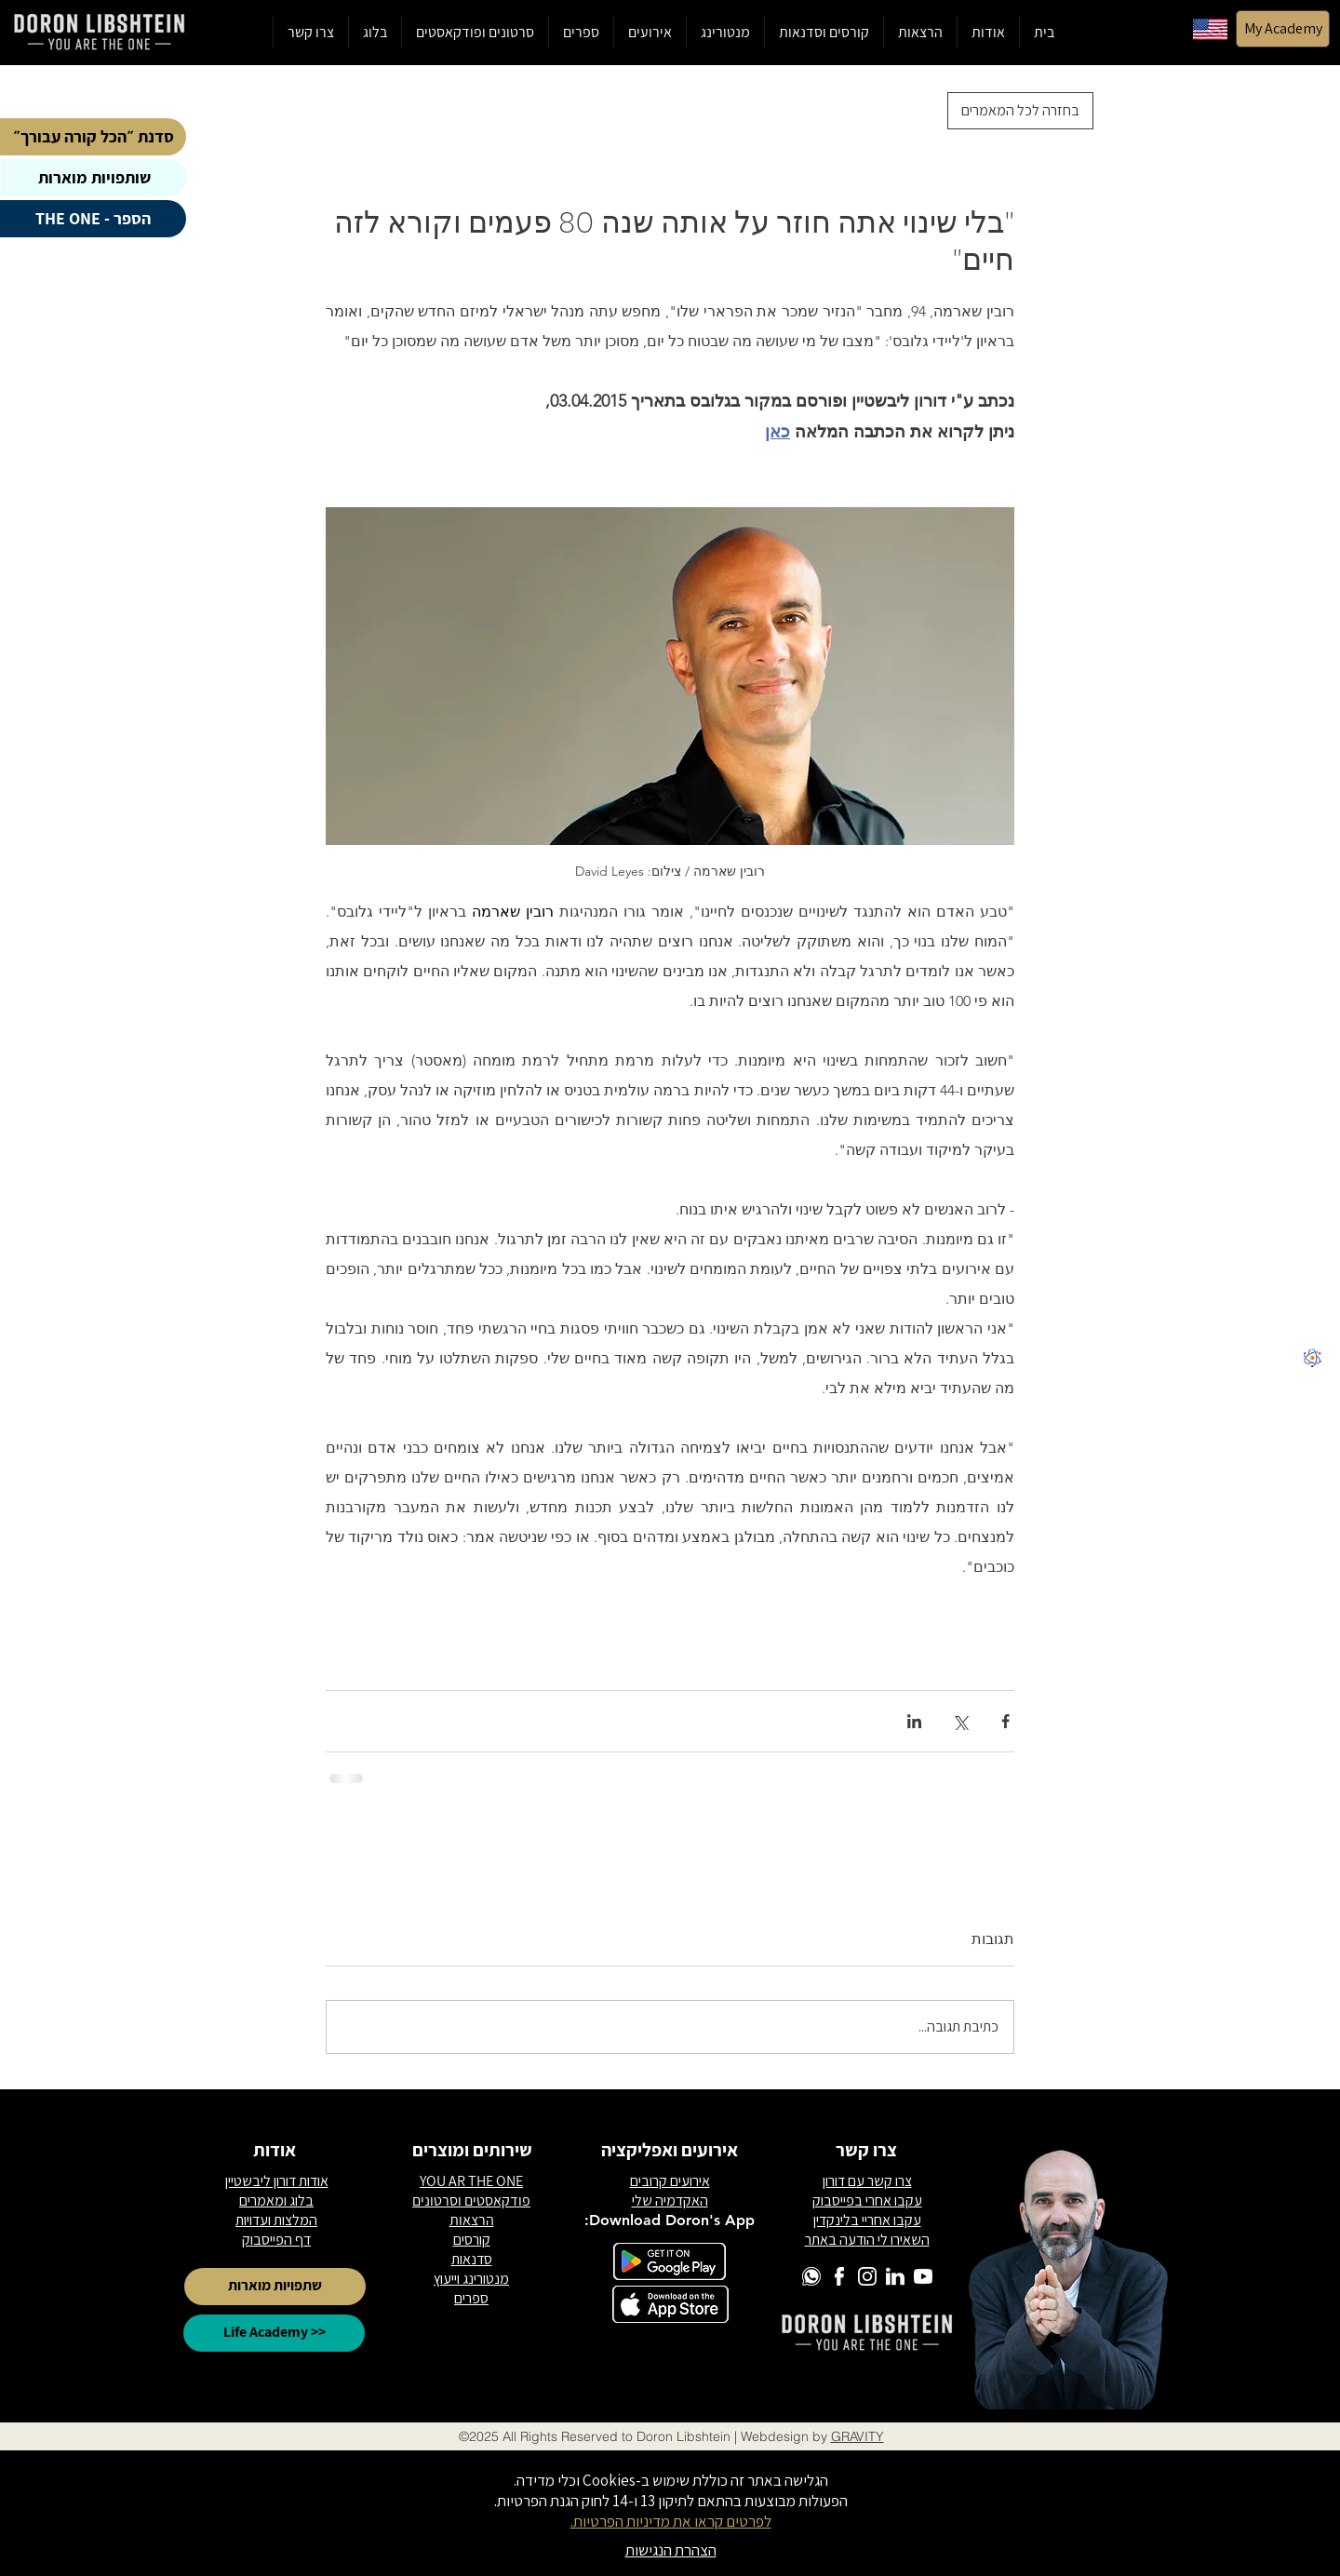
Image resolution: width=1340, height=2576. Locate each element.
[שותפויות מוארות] (94, 177)
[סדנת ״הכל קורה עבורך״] (93, 136)
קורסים (471, 2239)
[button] (824, 32)
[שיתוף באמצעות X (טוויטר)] (960, 1721)
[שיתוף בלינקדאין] (914, 1721)
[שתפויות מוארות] (275, 2286)
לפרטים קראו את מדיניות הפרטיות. (670, 2521)
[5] (1312, 1302)
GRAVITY (857, 2436)
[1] (1312, 1274)
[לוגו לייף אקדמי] (1312, 1357)
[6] (1312, 1246)
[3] (1312, 1218)
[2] (1312, 1330)
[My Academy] (1283, 28)
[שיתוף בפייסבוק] (1005, 1721)
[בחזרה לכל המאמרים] (1020, 110)
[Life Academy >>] (274, 2333)
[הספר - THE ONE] (93, 218)
